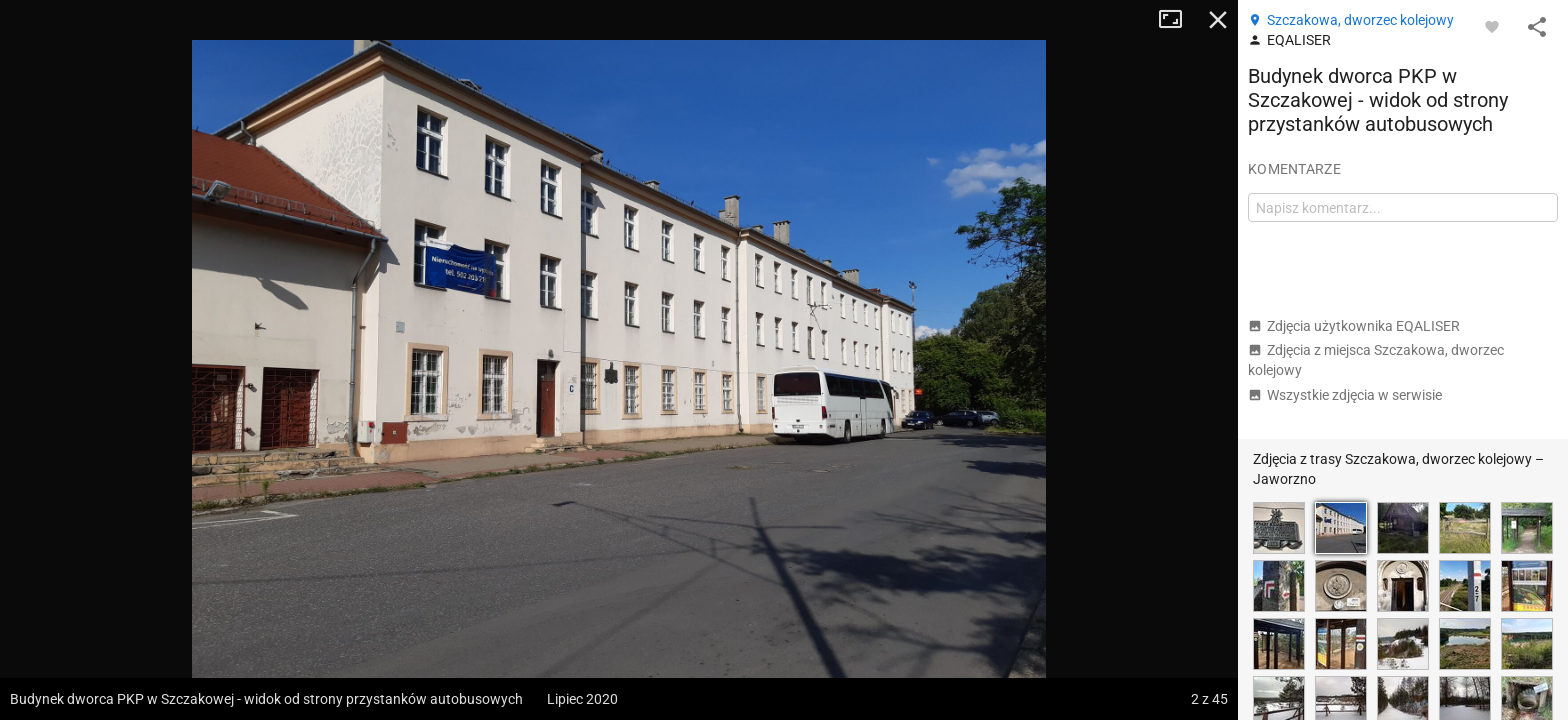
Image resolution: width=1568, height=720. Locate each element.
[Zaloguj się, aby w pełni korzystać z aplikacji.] (1492, 26)
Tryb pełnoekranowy (1178, 20)
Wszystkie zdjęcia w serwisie (1345, 395)
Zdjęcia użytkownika (1354, 326)
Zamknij (1218, 20)
